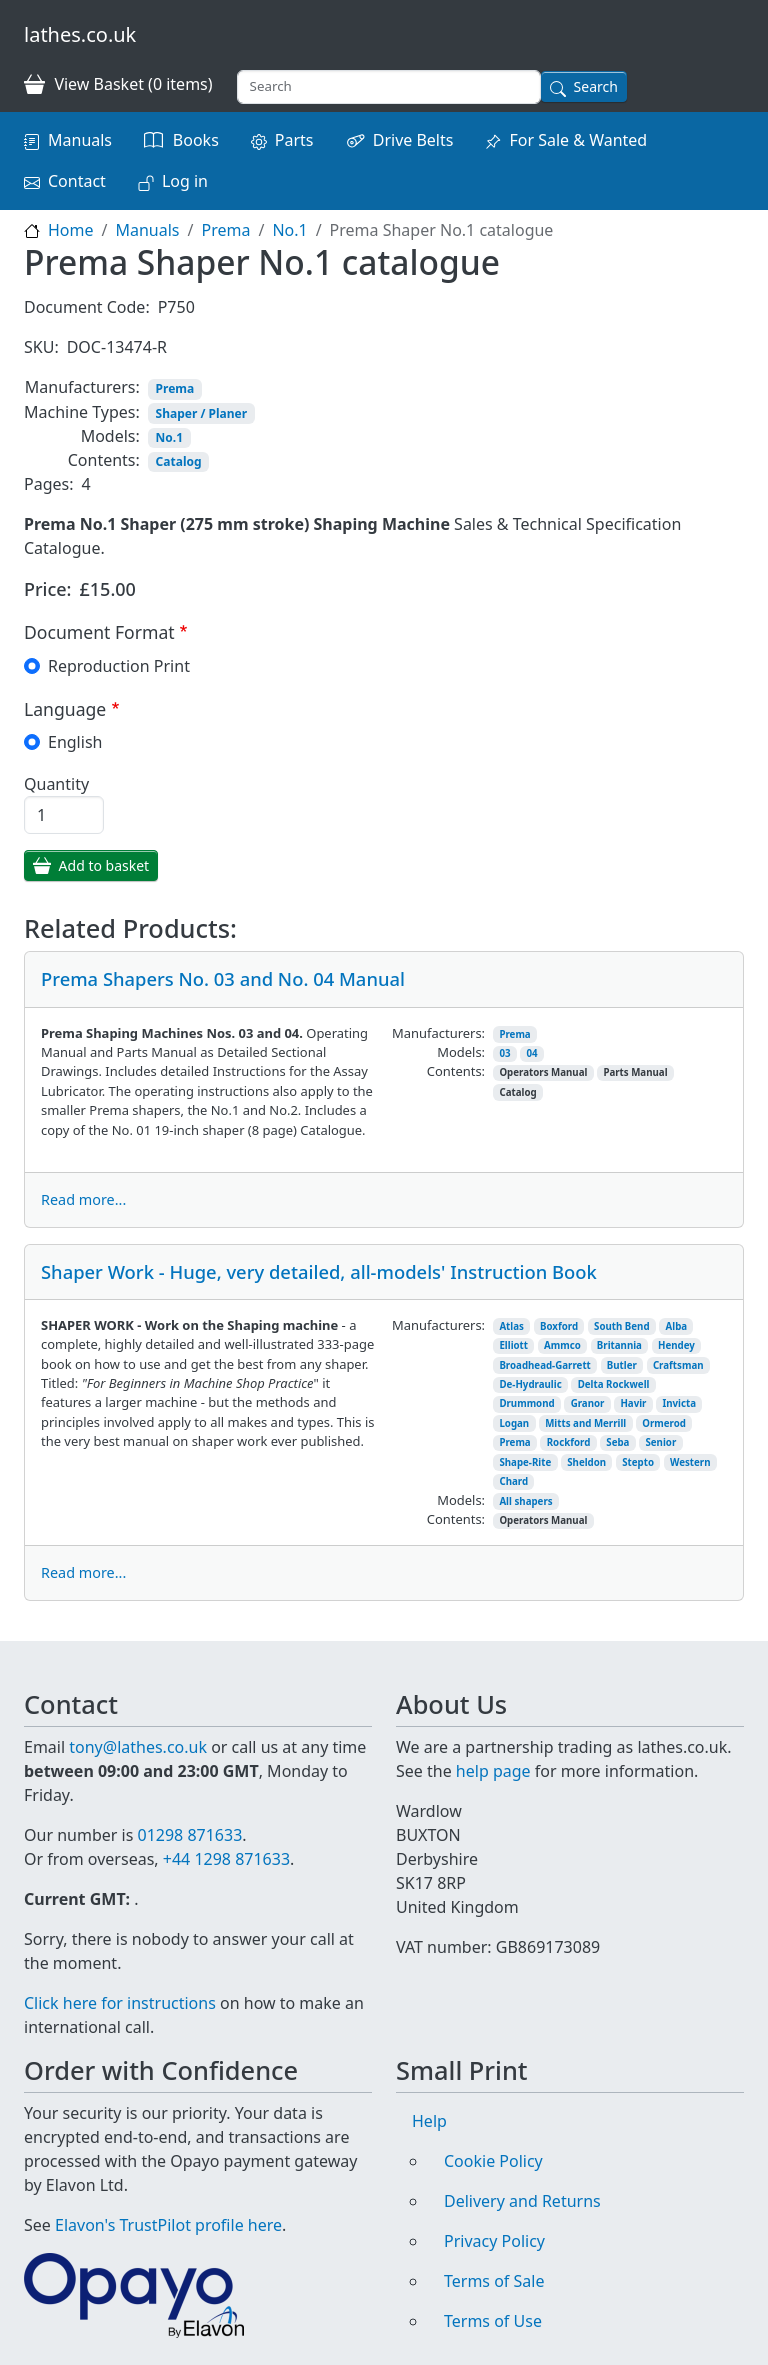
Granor (588, 1403)
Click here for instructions (120, 2003)
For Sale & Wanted (578, 140)
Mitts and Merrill (585, 1423)
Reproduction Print (119, 666)
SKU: (41, 347)
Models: (110, 436)
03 (504, 1053)
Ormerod (664, 1423)
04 (532, 1053)
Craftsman (678, 1365)
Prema (225, 230)
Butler (622, 1365)
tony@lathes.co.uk (138, 1747)
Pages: (48, 484)
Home (71, 230)
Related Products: (130, 928)
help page (493, 1771)
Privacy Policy (494, 2241)
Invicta (679, 1403)
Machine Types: (82, 412)
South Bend (622, 1326)
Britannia (619, 1345)
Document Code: (87, 307)
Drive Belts (413, 140)
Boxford (559, 1326)
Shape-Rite (525, 1462)
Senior (660, 1442)
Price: (48, 589)
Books (196, 140)
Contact (77, 181)
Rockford (569, 1442)
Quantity (56, 784)
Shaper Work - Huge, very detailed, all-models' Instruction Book (319, 1271)
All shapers (525, 1501)
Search (596, 86)
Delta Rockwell (614, 1384)
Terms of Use (493, 2321)
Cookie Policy (493, 2161)
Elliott (513, 1345)
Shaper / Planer (201, 413)
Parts (294, 140)
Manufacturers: (82, 387)
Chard (513, 1481)
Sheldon (586, 1462)
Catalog (179, 461)
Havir (633, 1403)
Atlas (511, 1326)
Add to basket (104, 865)
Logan (514, 1423)
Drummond (526, 1403)
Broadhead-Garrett (544, 1365)
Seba (617, 1442)
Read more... (83, 1199)
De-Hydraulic (530, 1384)
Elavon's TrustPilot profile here (168, 2225)
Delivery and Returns (522, 2201)
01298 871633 (189, 1835)
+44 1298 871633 (226, 1859)
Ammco (562, 1345)
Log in (185, 181)
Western (690, 1462)
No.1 (289, 230)
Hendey (676, 1345)
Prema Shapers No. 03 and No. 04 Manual (223, 978)
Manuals (80, 140)
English (75, 742)
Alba (677, 1326)
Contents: (104, 460)
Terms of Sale (494, 2281)
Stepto (638, 1462)
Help (429, 2121)
